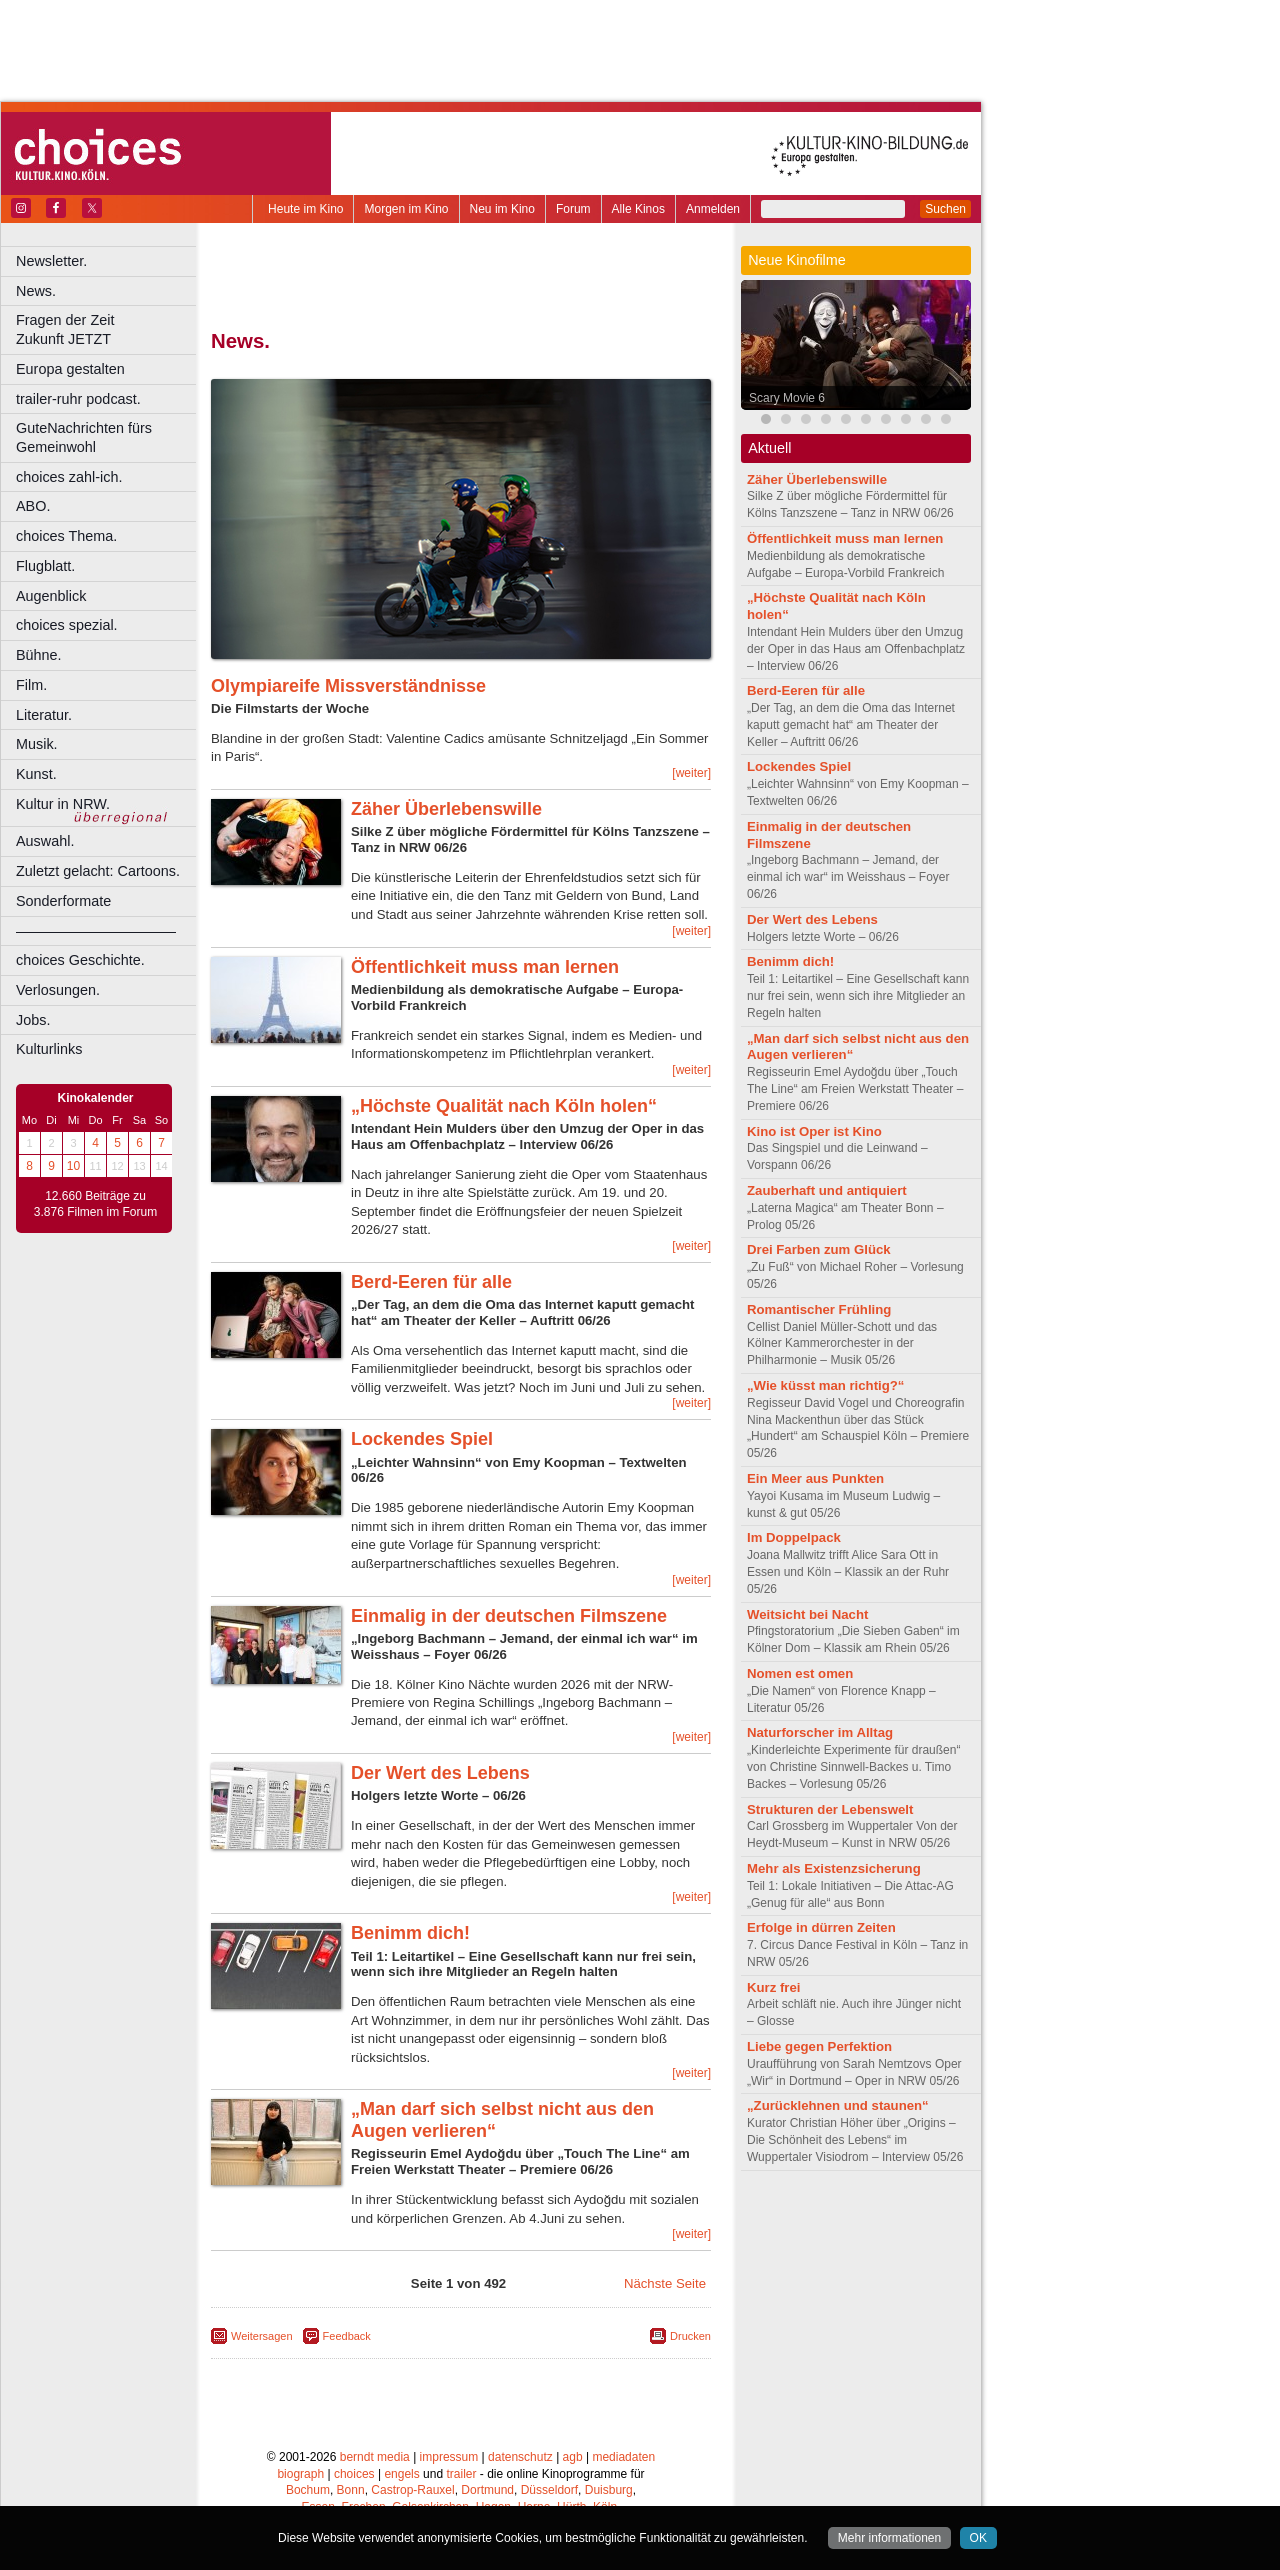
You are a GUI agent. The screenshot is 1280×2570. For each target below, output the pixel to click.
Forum (573, 209)
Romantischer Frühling (819, 1309)
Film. (31, 685)
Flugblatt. (45, 566)
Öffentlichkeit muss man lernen (485, 967)
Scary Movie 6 (787, 398)
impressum (449, 2457)
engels (401, 2474)
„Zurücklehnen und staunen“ (838, 2105)
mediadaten (623, 2457)
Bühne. (39, 655)
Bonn (351, 2490)
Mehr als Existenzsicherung (834, 1868)
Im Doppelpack (794, 1537)
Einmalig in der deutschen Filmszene (509, 1616)
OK (978, 2538)
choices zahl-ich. (69, 477)
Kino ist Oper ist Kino (814, 1131)
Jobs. (33, 1020)
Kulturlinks (49, 1049)
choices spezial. (67, 625)
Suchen (945, 209)
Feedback (347, 2336)
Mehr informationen (889, 2538)
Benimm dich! (410, 1933)
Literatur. (44, 715)
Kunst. (36, 774)
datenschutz (520, 2457)
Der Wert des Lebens (440, 1773)
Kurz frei (774, 1987)
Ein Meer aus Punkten (815, 1478)
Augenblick (51, 596)
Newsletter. (51, 261)
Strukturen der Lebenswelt (830, 1809)
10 (73, 1166)
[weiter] (691, 773)
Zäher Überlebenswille (446, 809)
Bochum (308, 2490)
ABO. (33, 506)
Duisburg (609, 2490)
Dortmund (487, 2490)
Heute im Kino (305, 209)
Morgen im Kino (406, 209)
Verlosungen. (58, 990)
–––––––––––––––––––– (96, 931)
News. (36, 291)
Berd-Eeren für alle (431, 1282)
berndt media (375, 2457)
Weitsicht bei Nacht (807, 1614)
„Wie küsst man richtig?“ (825, 1385)
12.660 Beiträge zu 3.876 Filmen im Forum (95, 1204)
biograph (300, 2474)
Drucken (690, 2336)
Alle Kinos (638, 209)
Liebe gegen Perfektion (819, 2046)
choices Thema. (66, 536)
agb (573, 2457)
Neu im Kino (502, 209)
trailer (461, 2474)
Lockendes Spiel (422, 1439)
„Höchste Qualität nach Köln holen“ (504, 1106)
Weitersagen (262, 2336)
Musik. (37, 744)
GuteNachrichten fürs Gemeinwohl (84, 437)
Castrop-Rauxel (412, 2490)
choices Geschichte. (80, 960)
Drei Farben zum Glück (819, 1249)
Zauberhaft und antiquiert (827, 1190)
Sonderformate (63, 901)
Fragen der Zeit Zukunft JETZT (108, 329)
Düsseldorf (549, 2490)
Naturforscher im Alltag (820, 1732)
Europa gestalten (70, 369)
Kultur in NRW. (63, 804)
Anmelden (713, 209)
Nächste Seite (665, 2283)
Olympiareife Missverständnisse (348, 686)
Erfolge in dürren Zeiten (821, 1927)
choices (354, 2474)
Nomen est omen (800, 1673)
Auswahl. (45, 841)
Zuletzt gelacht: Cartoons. (98, 871)
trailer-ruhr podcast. (78, 399)
